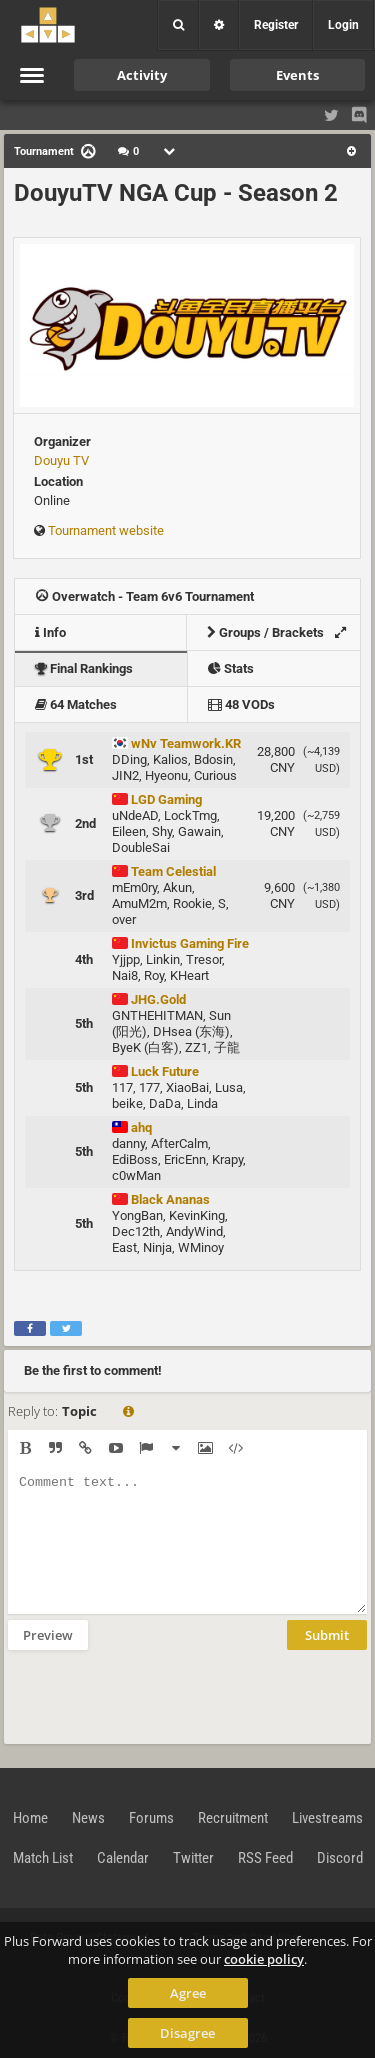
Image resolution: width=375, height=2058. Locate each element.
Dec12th (136, 1231)
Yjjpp (126, 959)
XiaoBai (187, 1087)
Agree (188, 1993)
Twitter (193, 1858)
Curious (215, 775)
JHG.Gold (149, 999)
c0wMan (136, 1175)
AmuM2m (139, 903)
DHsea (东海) (191, 1031)
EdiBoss (135, 1159)
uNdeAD (135, 815)
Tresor (204, 959)
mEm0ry (134, 887)
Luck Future (155, 1071)
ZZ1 (196, 1047)
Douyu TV (61, 460)
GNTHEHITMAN (157, 1015)
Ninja (157, 1247)
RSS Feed (265, 1858)
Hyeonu (166, 775)
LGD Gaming (157, 799)
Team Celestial (164, 871)
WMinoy (201, 1247)
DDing (129, 759)
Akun (177, 887)
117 (122, 1087)
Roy (154, 975)
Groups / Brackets (281, 632)
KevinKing (197, 1215)
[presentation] (160, 1695)
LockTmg (190, 815)
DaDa (165, 1103)
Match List (43, 1858)
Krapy (227, 1159)
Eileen (129, 831)
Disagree (187, 2033)
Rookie (192, 903)
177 (149, 1087)
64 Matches (76, 704)
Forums (151, 1818)
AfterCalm (179, 1143)
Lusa (229, 1087)
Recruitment (233, 1818)
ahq (132, 1127)
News (88, 1818)
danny (128, 1143)
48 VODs (241, 704)
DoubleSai (141, 847)
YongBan (137, 1215)
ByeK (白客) (145, 1047)
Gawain (199, 831)
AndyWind (194, 1231)
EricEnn (185, 1159)
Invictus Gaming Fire (180, 943)
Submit (327, 1635)
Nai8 (125, 975)
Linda (202, 1103)
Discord (340, 1858)
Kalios (170, 759)
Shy (162, 831)
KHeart (189, 975)
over (124, 919)
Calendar (123, 1858)
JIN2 (125, 775)
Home (30, 1818)
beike (127, 1103)
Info (50, 632)
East (124, 1247)
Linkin (163, 959)
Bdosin (213, 759)
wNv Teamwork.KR (176, 743)
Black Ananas (161, 1199)
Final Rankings (84, 668)
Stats (231, 668)
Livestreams (327, 1818)
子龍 (227, 1047)
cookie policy (264, 1959)
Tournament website (106, 530)
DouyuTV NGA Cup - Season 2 (176, 193)
